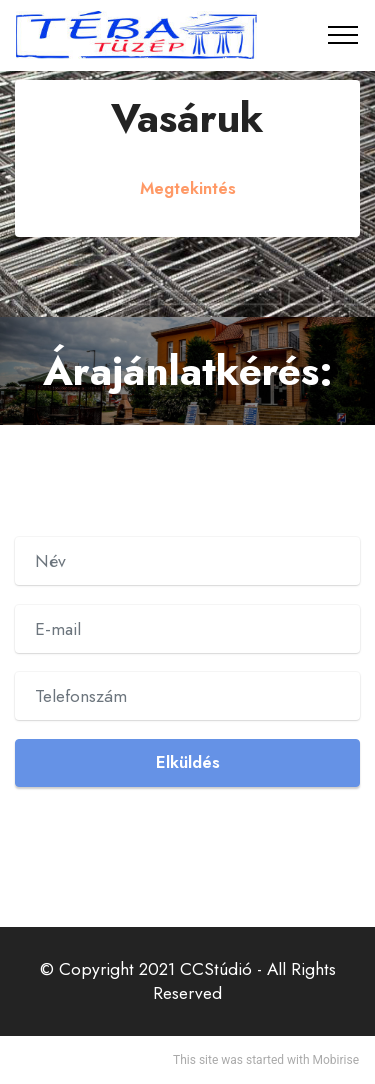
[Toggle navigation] (343, 35)
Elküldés (188, 762)
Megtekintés (188, 188)
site (208, 1060)
